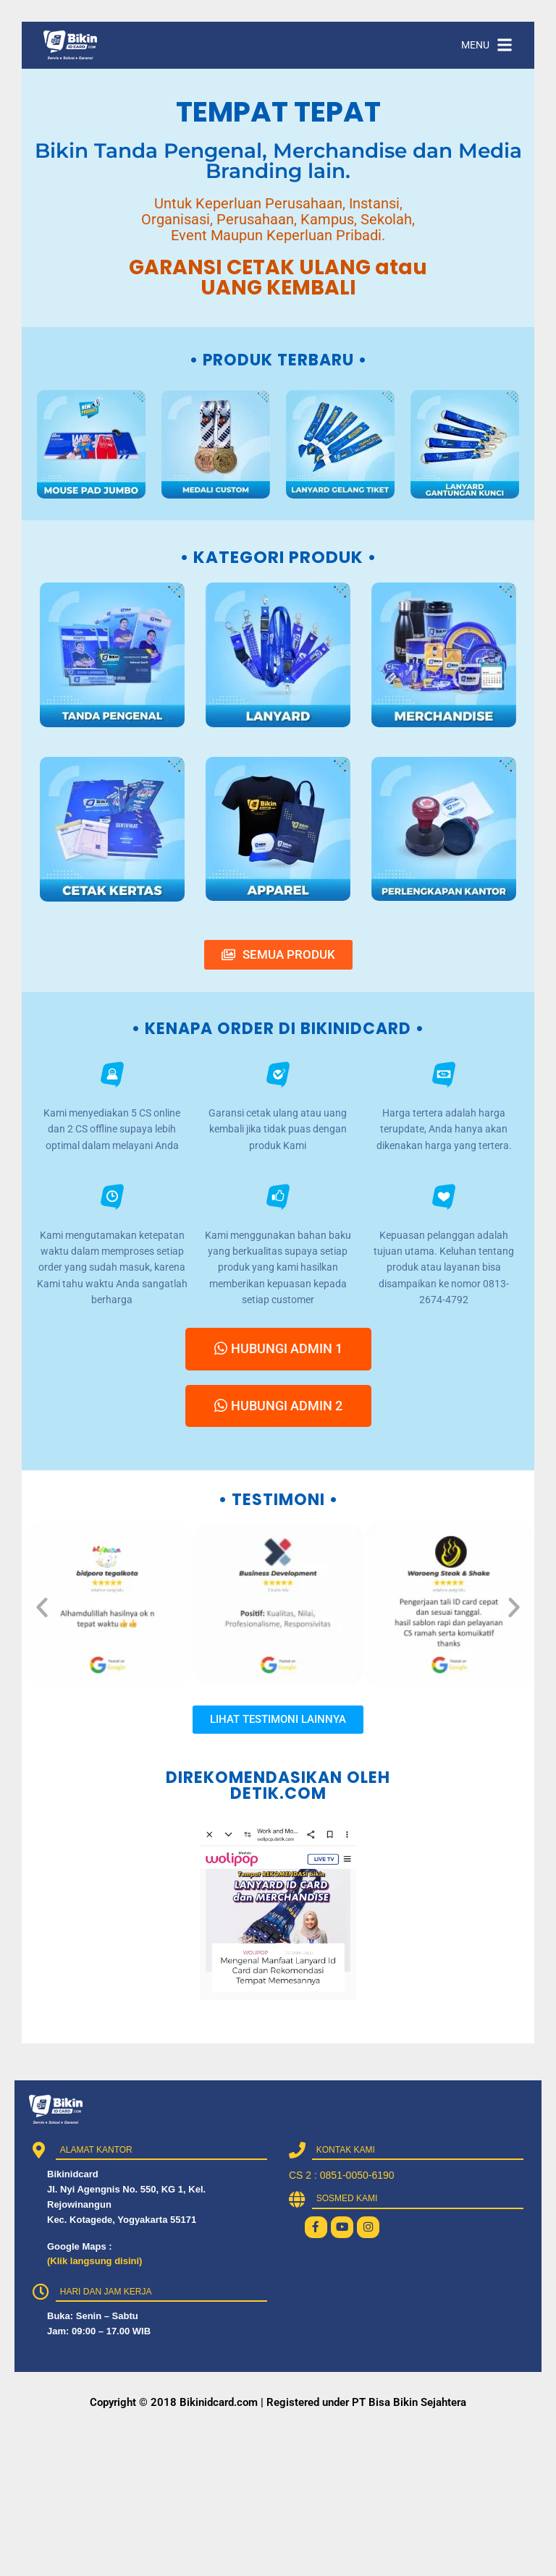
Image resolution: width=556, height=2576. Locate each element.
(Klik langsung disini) (94, 2260)
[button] (42, 1607)
